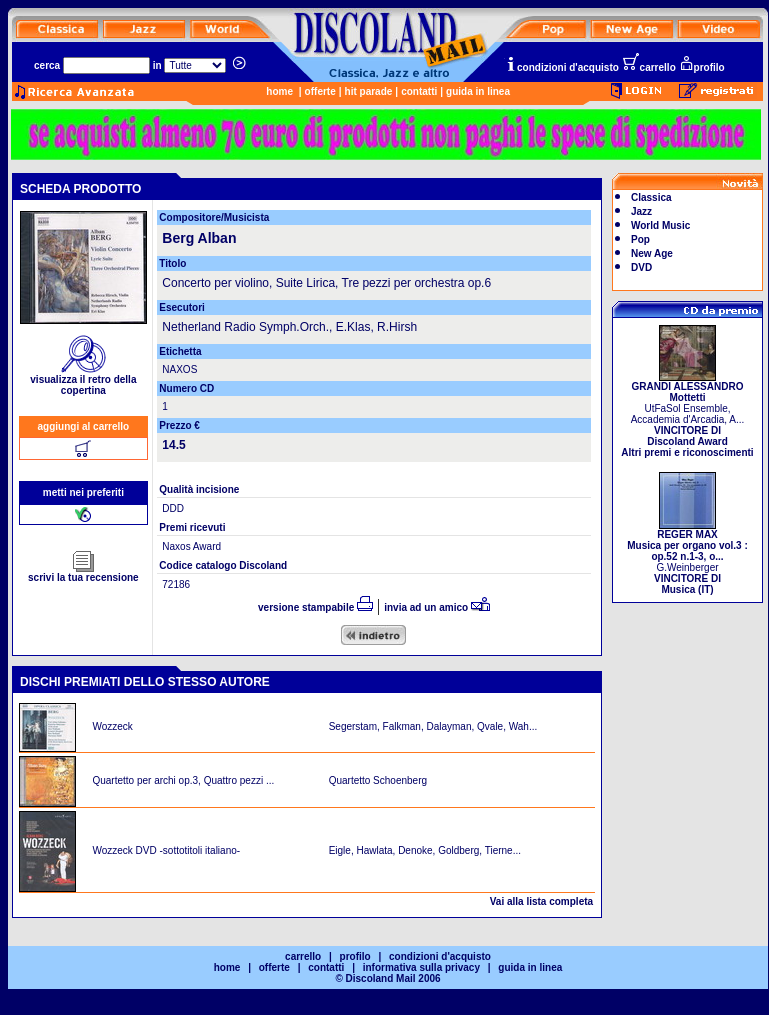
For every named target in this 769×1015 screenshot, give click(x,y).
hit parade (369, 91)
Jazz (641, 211)
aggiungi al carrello (84, 426)
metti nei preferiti (83, 492)
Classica (651, 197)
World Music (660, 225)
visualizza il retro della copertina (83, 380)
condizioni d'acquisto (562, 67)
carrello (649, 67)
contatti (419, 91)
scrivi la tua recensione (83, 573)
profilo (702, 67)
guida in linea (478, 91)
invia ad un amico (437, 607)
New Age (652, 253)
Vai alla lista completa (541, 901)
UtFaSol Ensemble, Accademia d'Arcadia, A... (687, 415)
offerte (320, 91)
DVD (641, 267)
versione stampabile (315, 607)
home (279, 91)
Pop (640, 239)
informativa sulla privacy (421, 967)
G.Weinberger (687, 557)
